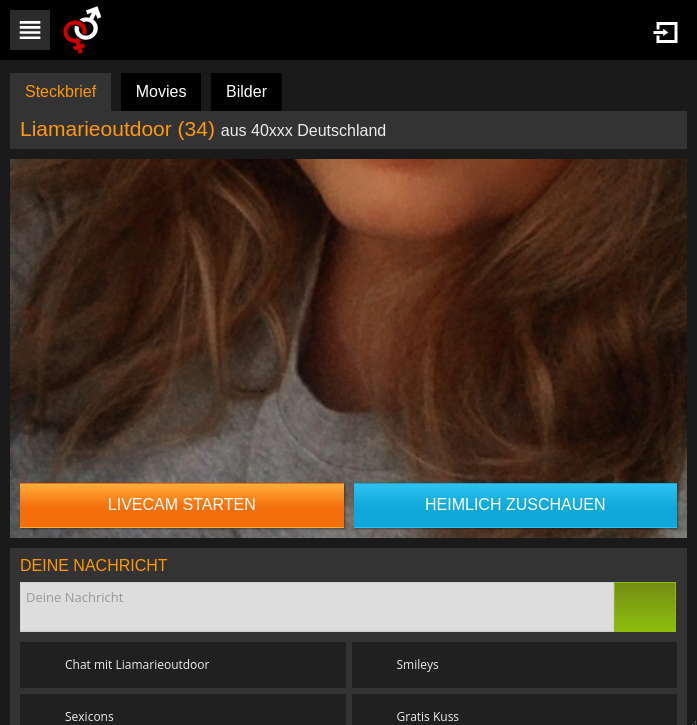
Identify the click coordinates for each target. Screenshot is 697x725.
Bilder (246, 91)
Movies (161, 91)
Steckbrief (60, 91)
